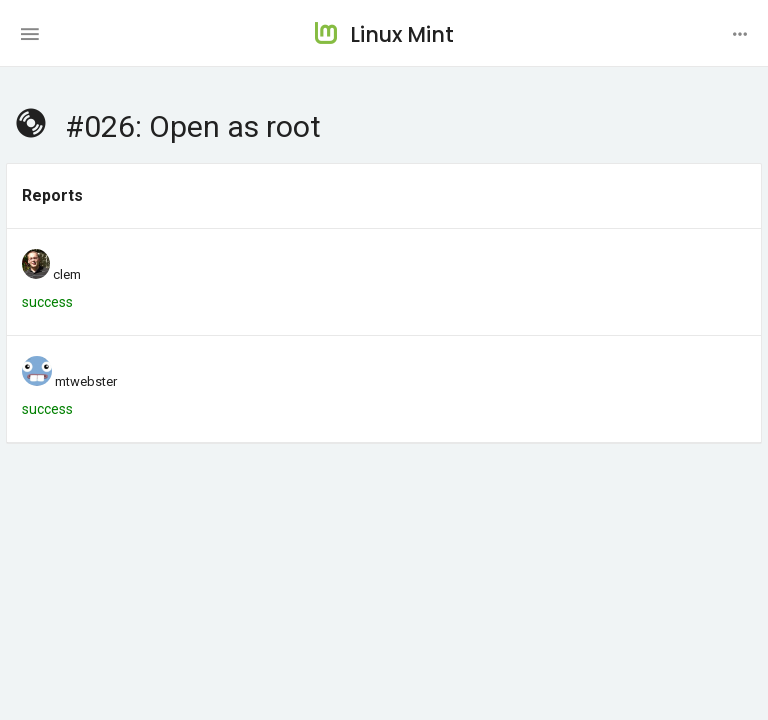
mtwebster (86, 381)
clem (67, 274)
